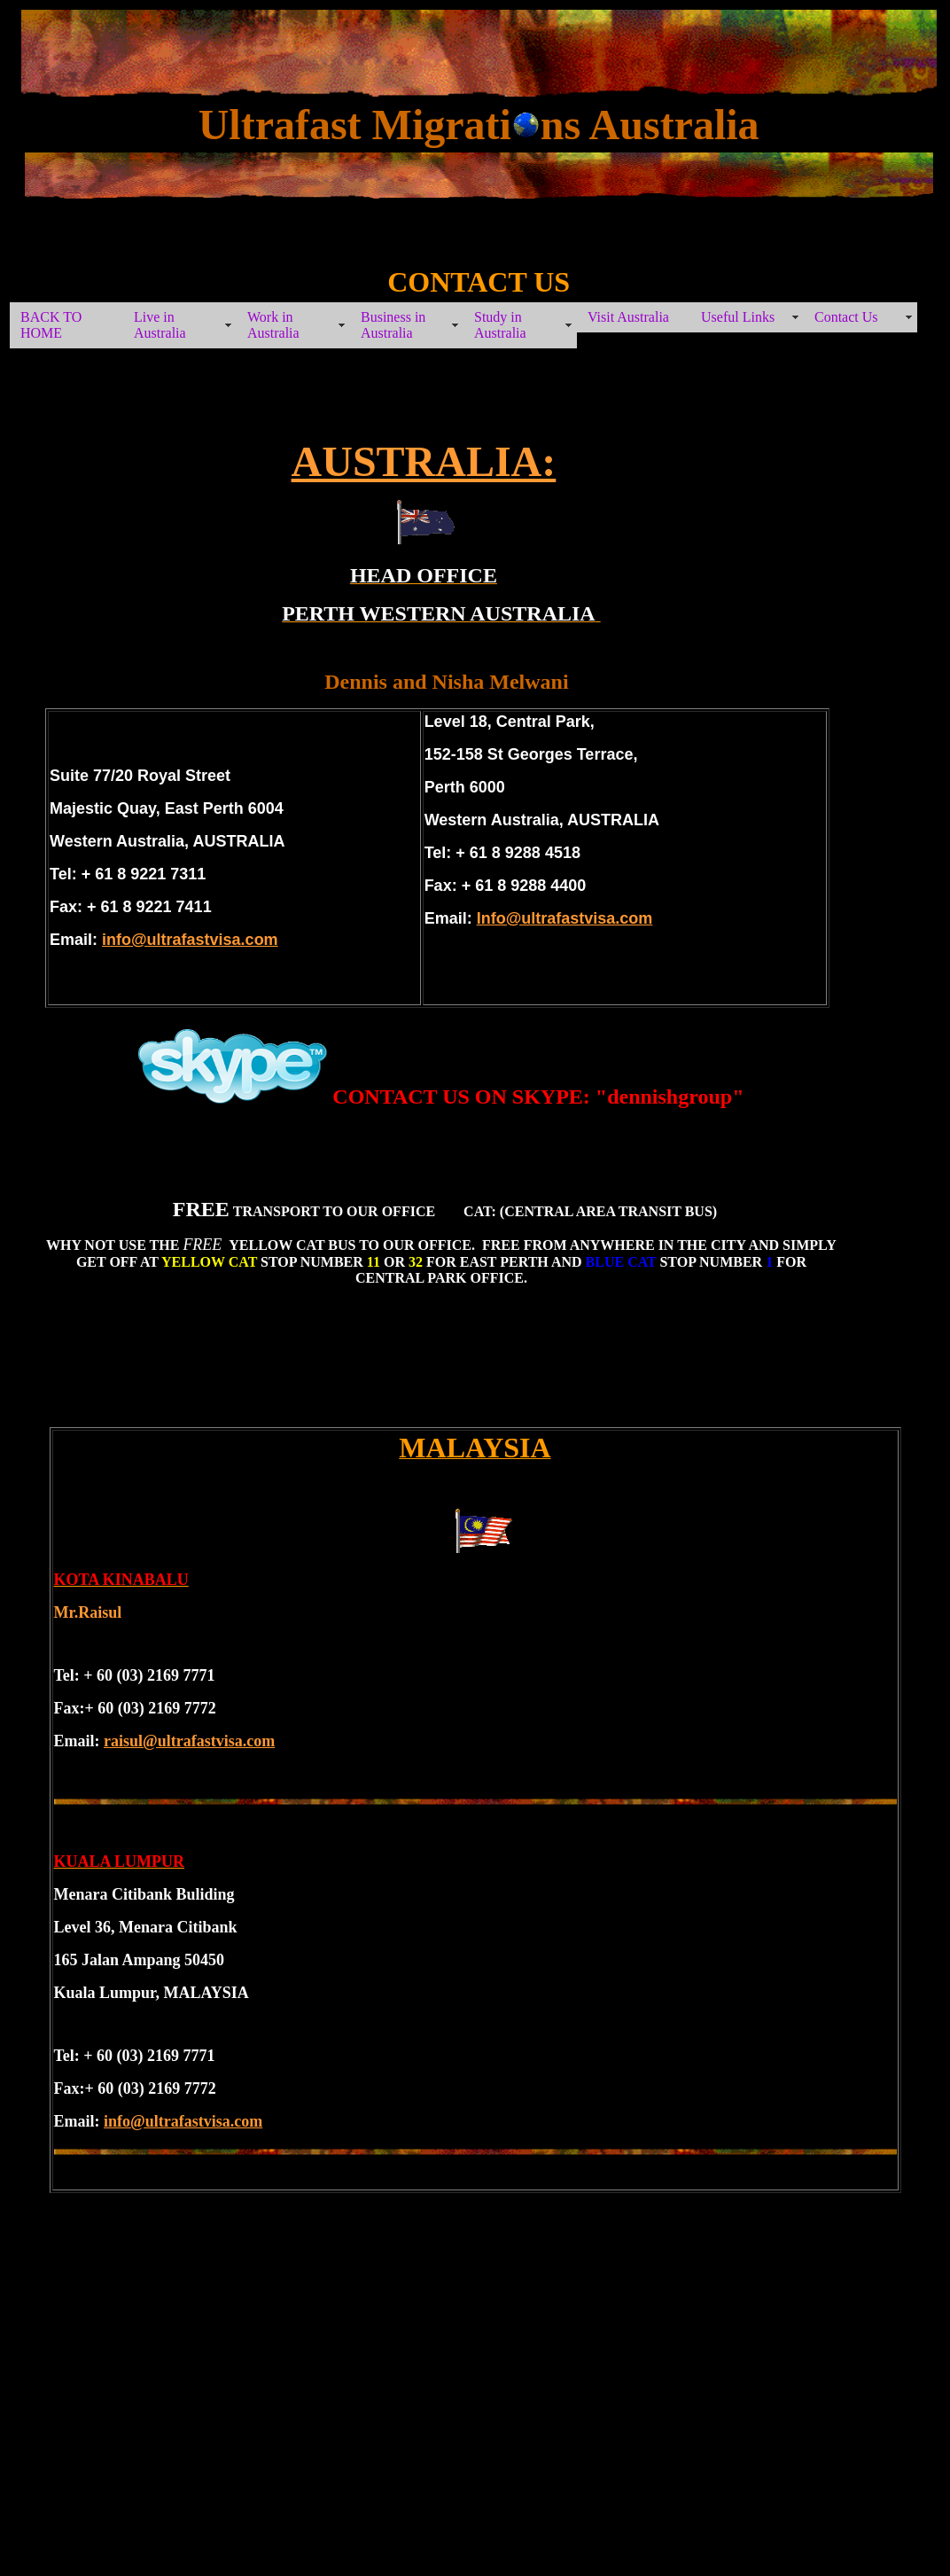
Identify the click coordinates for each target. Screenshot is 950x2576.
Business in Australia (393, 324)
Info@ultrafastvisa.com (565, 918)
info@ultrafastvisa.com (190, 939)
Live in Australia (160, 324)
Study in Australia (500, 324)
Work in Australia (273, 324)
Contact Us (846, 316)
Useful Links (738, 316)
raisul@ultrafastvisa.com (189, 1741)
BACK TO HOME (51, 324)
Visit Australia (628, 316)
